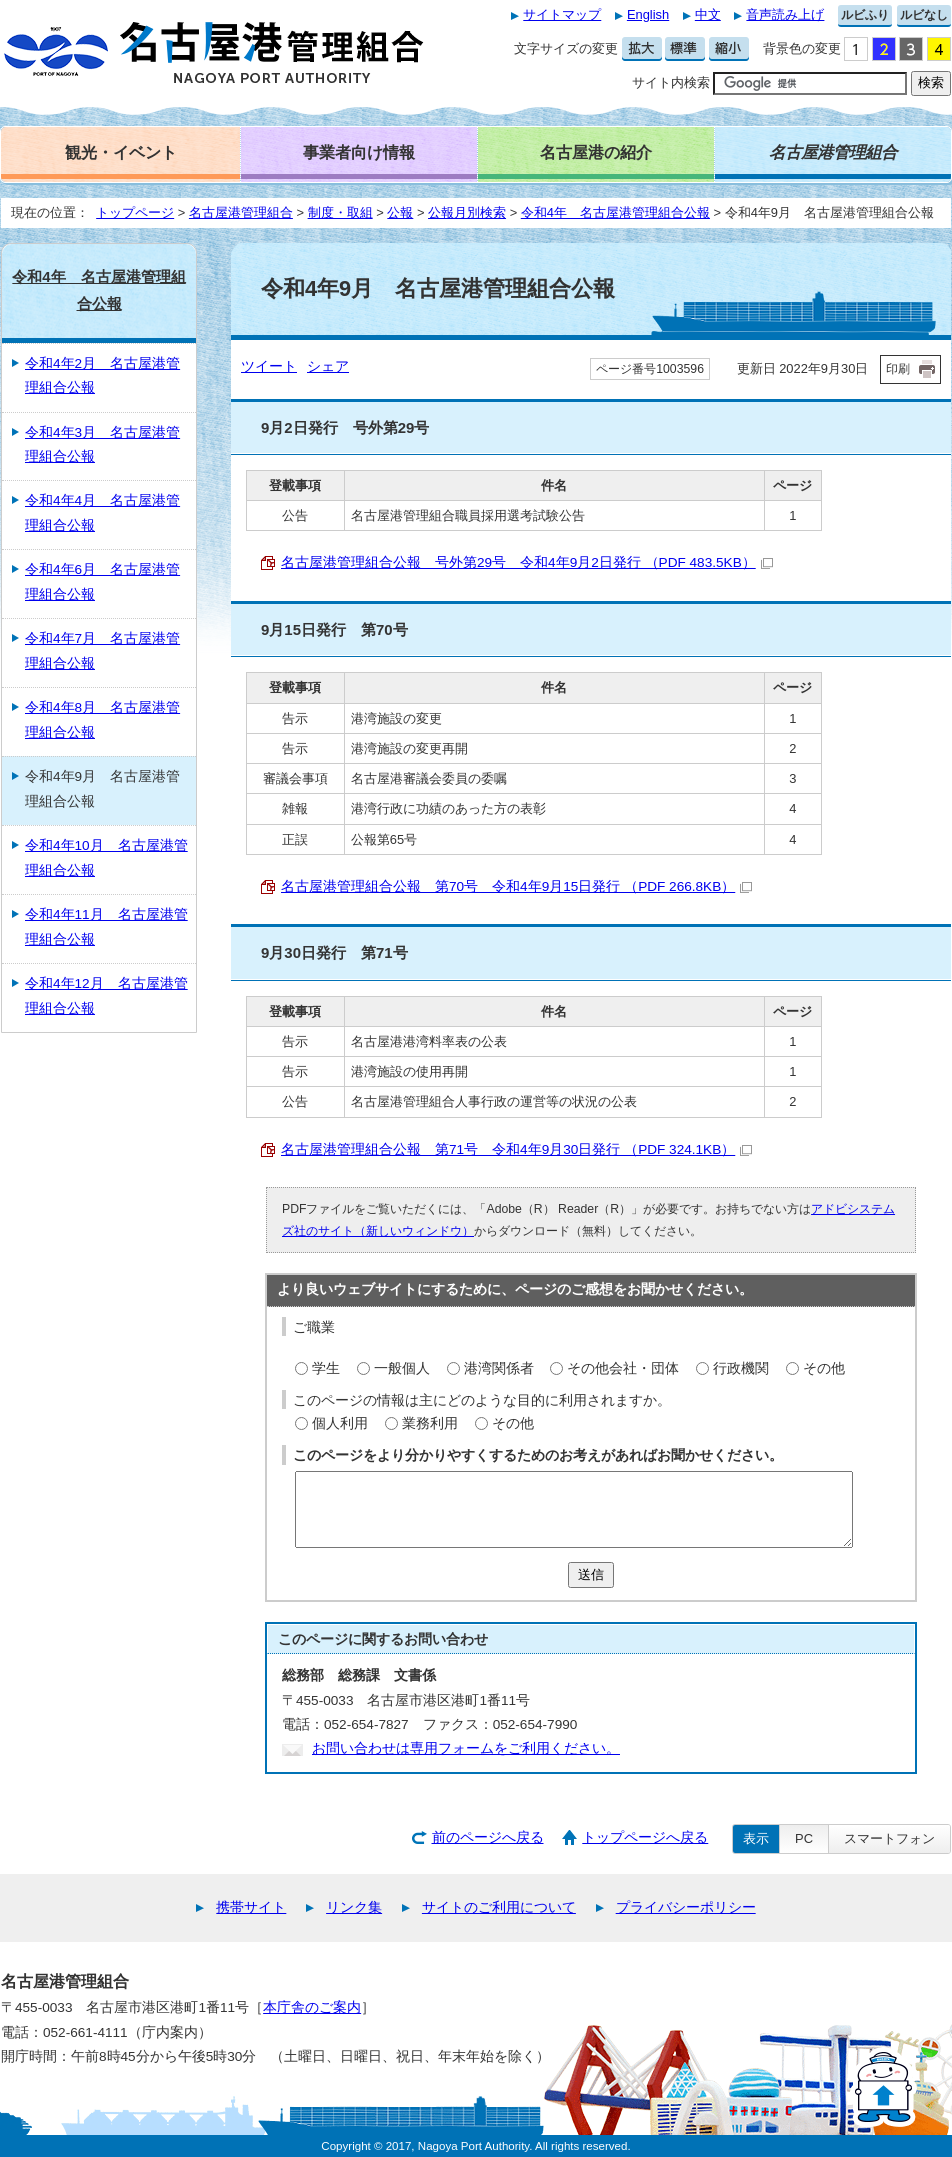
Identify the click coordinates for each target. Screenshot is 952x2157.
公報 (400, 212)
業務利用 (430, 1423)
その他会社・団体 (623, 1368)
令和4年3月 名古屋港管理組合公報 (102, 444)
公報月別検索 (467, 212)
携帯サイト (251, 1907)
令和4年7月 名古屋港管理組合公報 (102, 650)
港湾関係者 (499, 1368)
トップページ (135, 212)
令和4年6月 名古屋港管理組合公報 (102, 581)
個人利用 (340, 1423)
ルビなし (924, 15)
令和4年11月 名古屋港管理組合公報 (106, 926)
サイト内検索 (671, 82)
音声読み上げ (785, 14)
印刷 (898, 369)
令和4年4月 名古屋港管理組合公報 (102, 512)
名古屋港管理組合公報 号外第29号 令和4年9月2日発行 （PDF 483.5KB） (527, 562)
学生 (326, 1368)
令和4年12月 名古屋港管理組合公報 (106, 995)
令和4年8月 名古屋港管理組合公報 (102, 719)
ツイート (269, 366)
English (648, 14)
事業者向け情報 (359, 152)
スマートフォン (889, 1838)
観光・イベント (121, 152)
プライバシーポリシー (686, 1907)
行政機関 (741, 1368)
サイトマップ (562, 14)
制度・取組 (340, 212)
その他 (824, 1368)
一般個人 (402, 1368)
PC (804, 1838)
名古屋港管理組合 (241, 212)
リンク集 (354, 1907)
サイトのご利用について (499, 1907)
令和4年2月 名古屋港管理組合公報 (102, 375)
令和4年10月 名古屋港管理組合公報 (106, 857)
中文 (708, 14)
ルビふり (865, 15)
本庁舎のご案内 (312, 2007)
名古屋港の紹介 (596, 152)
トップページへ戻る (645, 1837)
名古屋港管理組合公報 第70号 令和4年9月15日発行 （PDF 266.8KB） (516, 886)
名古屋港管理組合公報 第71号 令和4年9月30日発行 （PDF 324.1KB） (516, 1149)
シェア (328, 366)
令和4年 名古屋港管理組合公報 (615, 212)
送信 (591, 1574)
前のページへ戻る (488, 1837)
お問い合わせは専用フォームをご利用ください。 (466, 1748)
